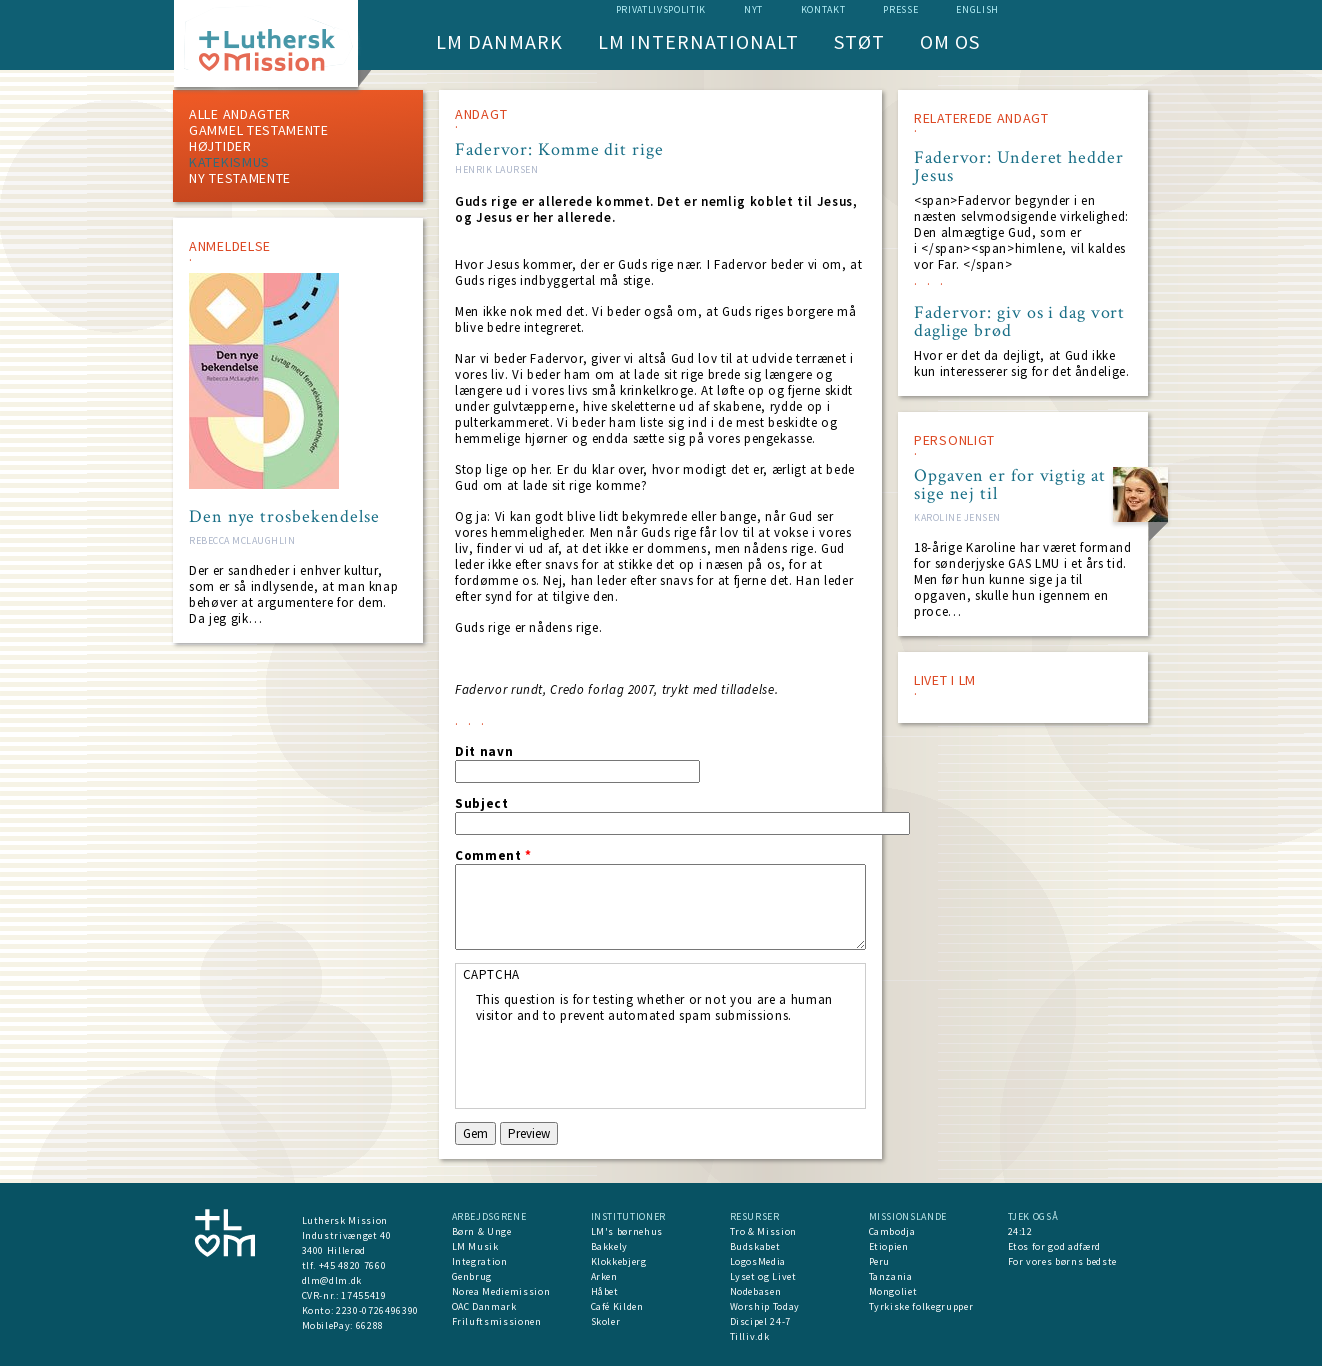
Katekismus (229, 162)
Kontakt (823, 9)
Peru (880, 1261)
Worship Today (765, 1306)
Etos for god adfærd (1054, 1246)
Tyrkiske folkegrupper (921, 1306)
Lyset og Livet (763, 1276)
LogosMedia (758, 1261)
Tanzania (891, 1276)
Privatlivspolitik (661, 9)
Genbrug (472, 1276)
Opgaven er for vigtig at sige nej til (1010, 485)
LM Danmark (499, 41)
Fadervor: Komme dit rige (559, 149)
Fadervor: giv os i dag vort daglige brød (1019, 322)
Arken (604, 1276)
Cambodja (892, 1231)
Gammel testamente (259, 130)
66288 (370, 1325)
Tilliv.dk (750, 1336)
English (977, 9)
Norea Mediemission (501, 1291)
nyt (753, 9)
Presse (900, 9)
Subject (482, 804)
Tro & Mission (763, 1231)
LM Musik (475, 1246)
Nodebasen (756, 1291)
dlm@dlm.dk (332, 1280)
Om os (950, 41)
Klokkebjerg (619, 1261)
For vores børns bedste (1062, 1261)
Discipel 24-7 (760, 1321)
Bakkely (610, 1246)
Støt (859, 41)
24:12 (1020, 1231)
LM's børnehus (627, 1231)
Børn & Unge (482, 1231)
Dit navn (484, 752)
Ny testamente (240, 178)
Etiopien (889, 1246)
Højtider (220, 146)
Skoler (606, 1321)
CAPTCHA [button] (492, 974)
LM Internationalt (698, 41)
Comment (493, 856)
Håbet (605, 1291)
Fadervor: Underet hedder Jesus (1019, 167)
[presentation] (628, 1063)
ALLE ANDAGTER (240, 114)
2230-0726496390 (377, 1310)
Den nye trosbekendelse (284, 517)
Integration (480, 1261)
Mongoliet (893, 1291)
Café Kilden (617, 1306)
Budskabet (755, 1246)
